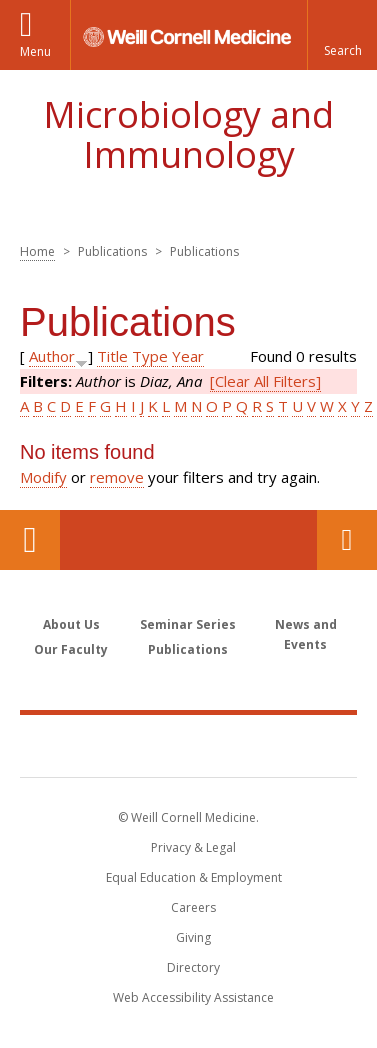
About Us (71, 624)
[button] (342, 35)
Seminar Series (188, 624)
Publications (188, 649)
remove (117, 477)
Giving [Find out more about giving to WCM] (193, 937)
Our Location (30, 540)
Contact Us (347, 540)
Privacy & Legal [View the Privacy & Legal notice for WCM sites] (193, 847)
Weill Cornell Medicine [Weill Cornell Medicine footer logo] (189, 745)
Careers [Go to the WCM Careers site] (193, 907)
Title (112, 356)
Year (188, 356)
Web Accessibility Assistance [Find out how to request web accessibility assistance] (193, 997)
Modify (43, 477)
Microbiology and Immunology (188, 134)
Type (150, 356)
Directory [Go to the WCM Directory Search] (193, 967)
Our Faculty (71, 649)
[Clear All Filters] (265, 381)
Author (52, 356)
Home (37, 251)
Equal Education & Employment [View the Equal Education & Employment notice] (194, 877)
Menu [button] (35, 51)
